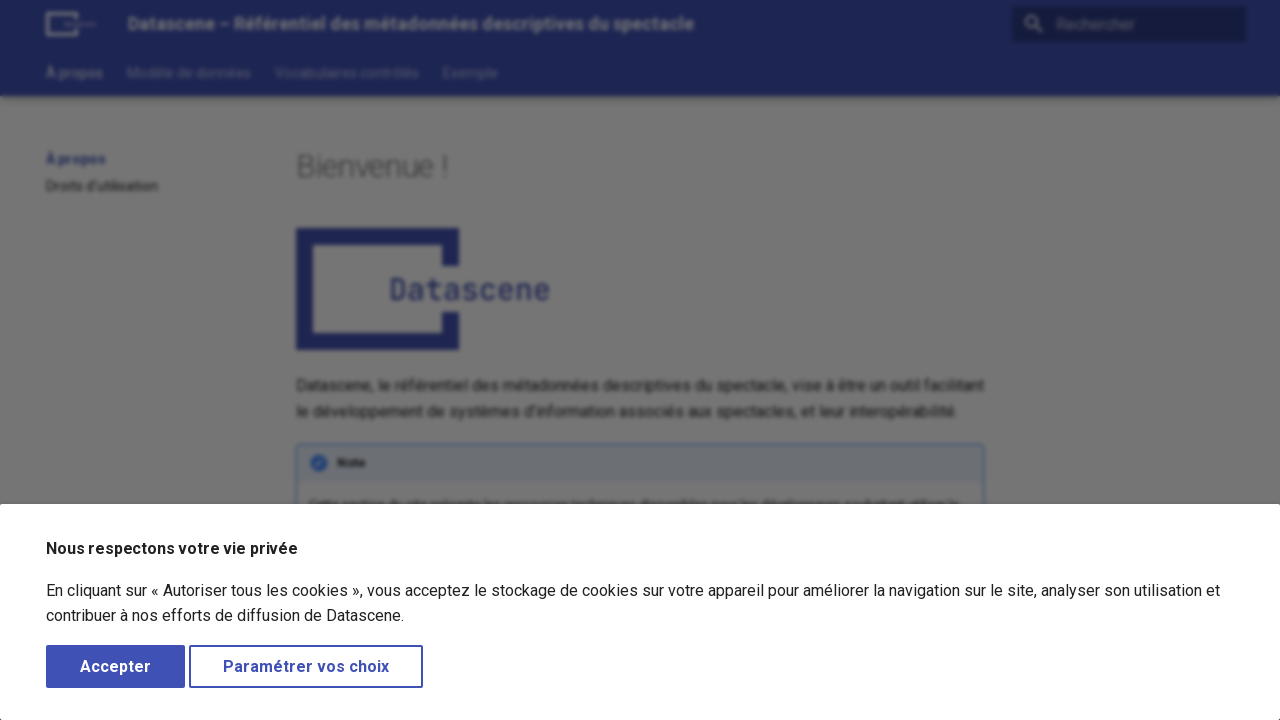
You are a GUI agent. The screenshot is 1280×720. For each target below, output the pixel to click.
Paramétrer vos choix (306, 666)
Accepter (115, 666)
